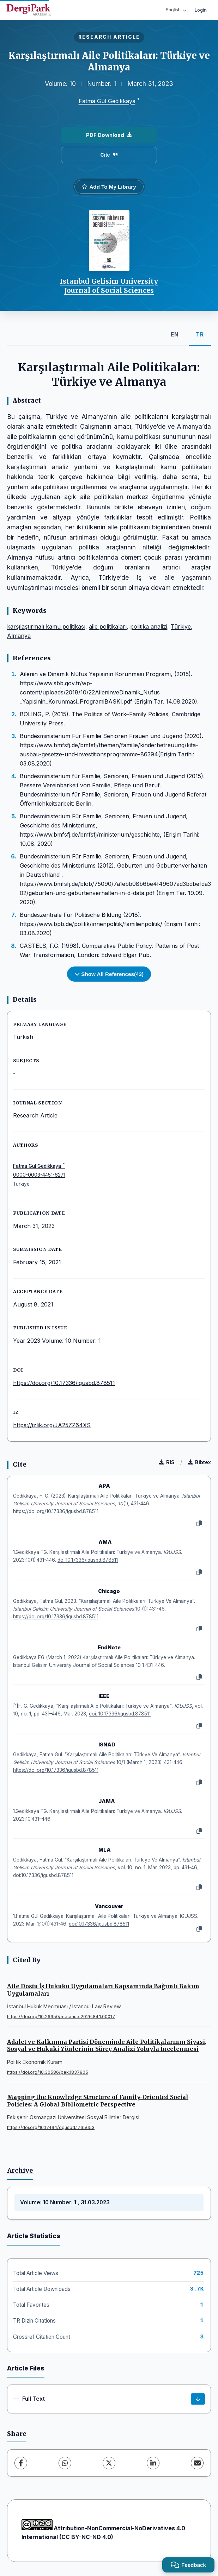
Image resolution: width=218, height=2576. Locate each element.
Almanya (19, 635)
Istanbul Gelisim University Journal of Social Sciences (109, 286)
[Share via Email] (197, 2463)
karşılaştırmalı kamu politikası (46, 626)
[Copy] (199, 1524)
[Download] (198, 2399)
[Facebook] (20, 2463)
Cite (108, 155)
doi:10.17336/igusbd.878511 (87, 1560)
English (175, 9)
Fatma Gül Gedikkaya (107, 101)
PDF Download (109, 135)
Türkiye (181, 626)
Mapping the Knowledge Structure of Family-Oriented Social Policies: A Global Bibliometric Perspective (97, 2100)
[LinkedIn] (153, 2463)
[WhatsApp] (65, 2463)
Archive (20, 2170)
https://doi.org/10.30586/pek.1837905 (47, 2072)
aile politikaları (108, 626)
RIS (167, 1462)
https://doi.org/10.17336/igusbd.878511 (64, 1382)
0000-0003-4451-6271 (39, 1175)
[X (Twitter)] (109, 2463)
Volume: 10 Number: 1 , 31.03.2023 (65, 2202)
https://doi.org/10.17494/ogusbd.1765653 (51, 2127)
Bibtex (199, 1462)
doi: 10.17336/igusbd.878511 (120, 1714)
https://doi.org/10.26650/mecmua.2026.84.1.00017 (61, 2016)
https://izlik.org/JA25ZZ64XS (52, 1425)
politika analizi (148, 626)
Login (201, 10)
